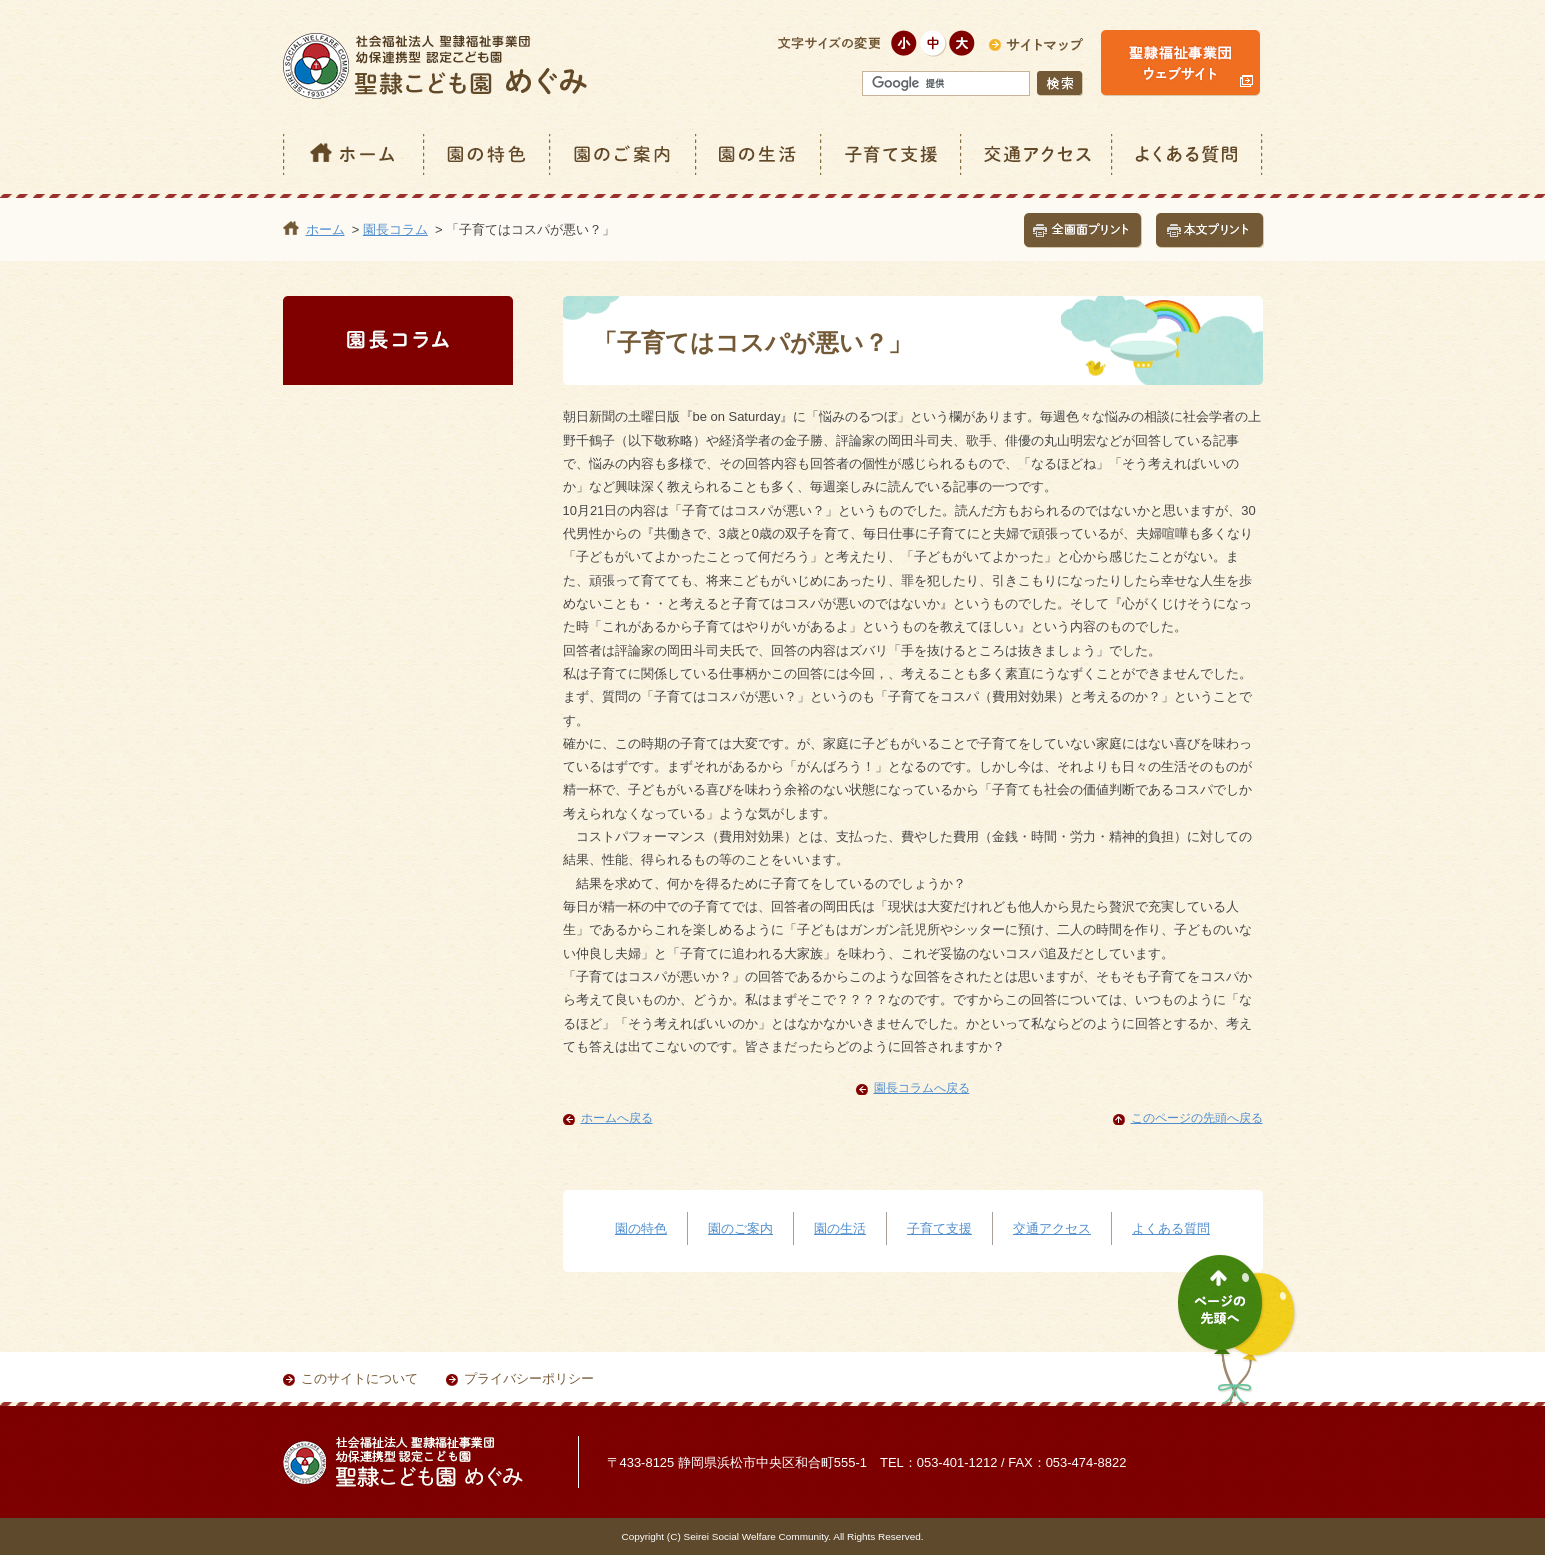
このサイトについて (359, 1378)
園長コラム (395, 229)
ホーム (354, 154)
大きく (962, 43)
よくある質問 (1188, 154)
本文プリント (1210, 230)
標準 (933, 43)
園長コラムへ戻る (922, 1088)
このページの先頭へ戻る (1197, 1118)
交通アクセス (1037, 154)
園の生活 (759, 154)
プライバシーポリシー (529, 1378)
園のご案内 (624, 154)
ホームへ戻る (617, 1118)
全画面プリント (1083, 230)
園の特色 (488, 154)
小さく (904, 43)
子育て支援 (892, 154)
